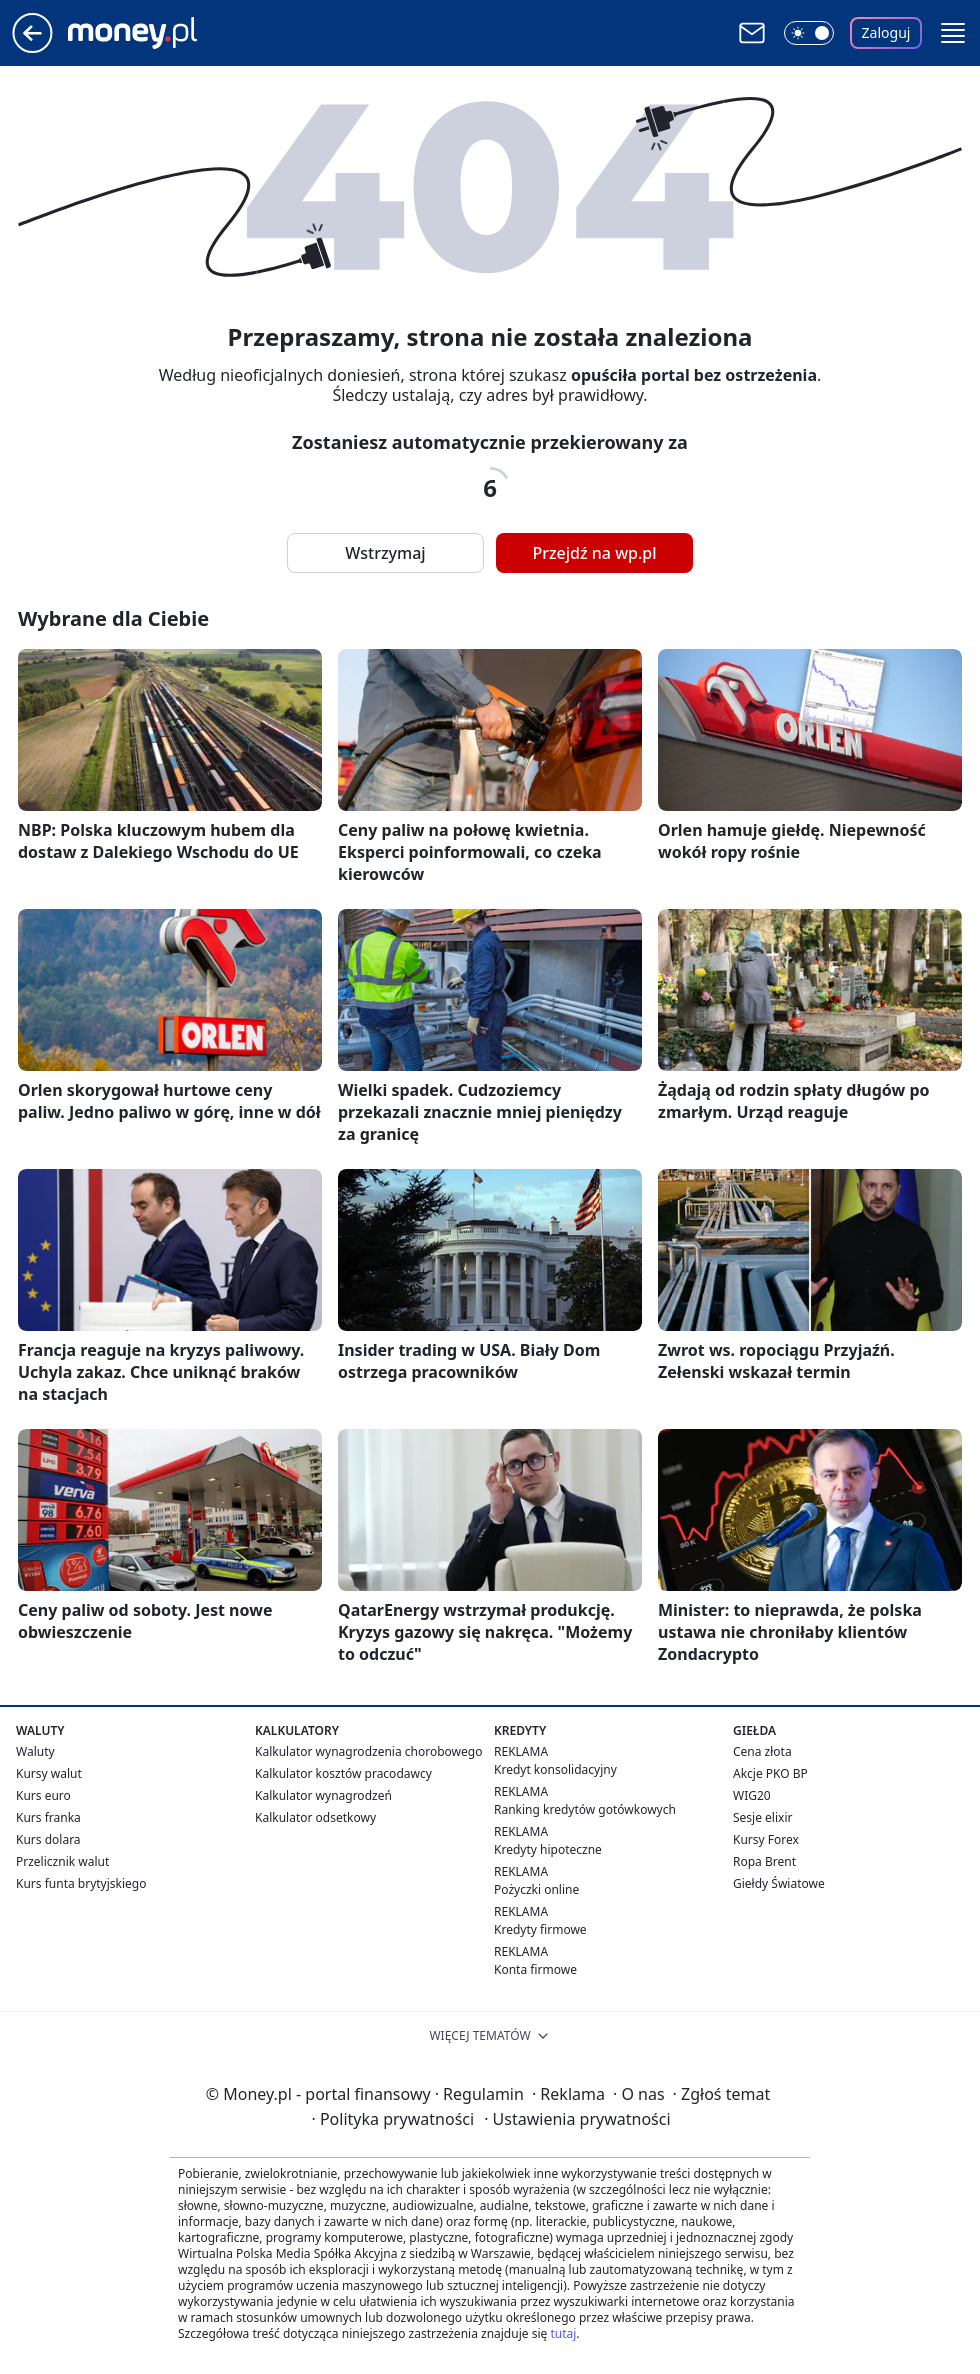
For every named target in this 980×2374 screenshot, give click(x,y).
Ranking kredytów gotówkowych (585, 1809)
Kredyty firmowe (540, 1929)
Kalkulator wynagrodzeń (323, 1795)
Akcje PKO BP (770, 1773)
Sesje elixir (762, 1817)
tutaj (563, 2333)
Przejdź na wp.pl (594, 553)
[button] (953, 33)
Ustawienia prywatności (577, 2119)
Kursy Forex (766, 1839)
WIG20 (752, 1795)
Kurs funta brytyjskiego (81, 1883)
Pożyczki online (536, 1889)
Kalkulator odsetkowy (315, 1817)
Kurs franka (48, 1817)
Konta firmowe (535, 1969)
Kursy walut (49, 1773)
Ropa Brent (764, 1861)
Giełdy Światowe (779, 1883)
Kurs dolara (48, 1839)
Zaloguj (886, 32)
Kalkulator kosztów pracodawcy (343, 1773)
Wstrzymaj (385, 553)
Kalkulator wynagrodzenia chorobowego (368, 1751)
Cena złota (762, 1751)
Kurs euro (43, 1795)
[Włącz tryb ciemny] (809, 33)
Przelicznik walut (62, 1861)
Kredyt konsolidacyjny (555, 1769)
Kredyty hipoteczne (548, 1849)
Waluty (35, 1751)
